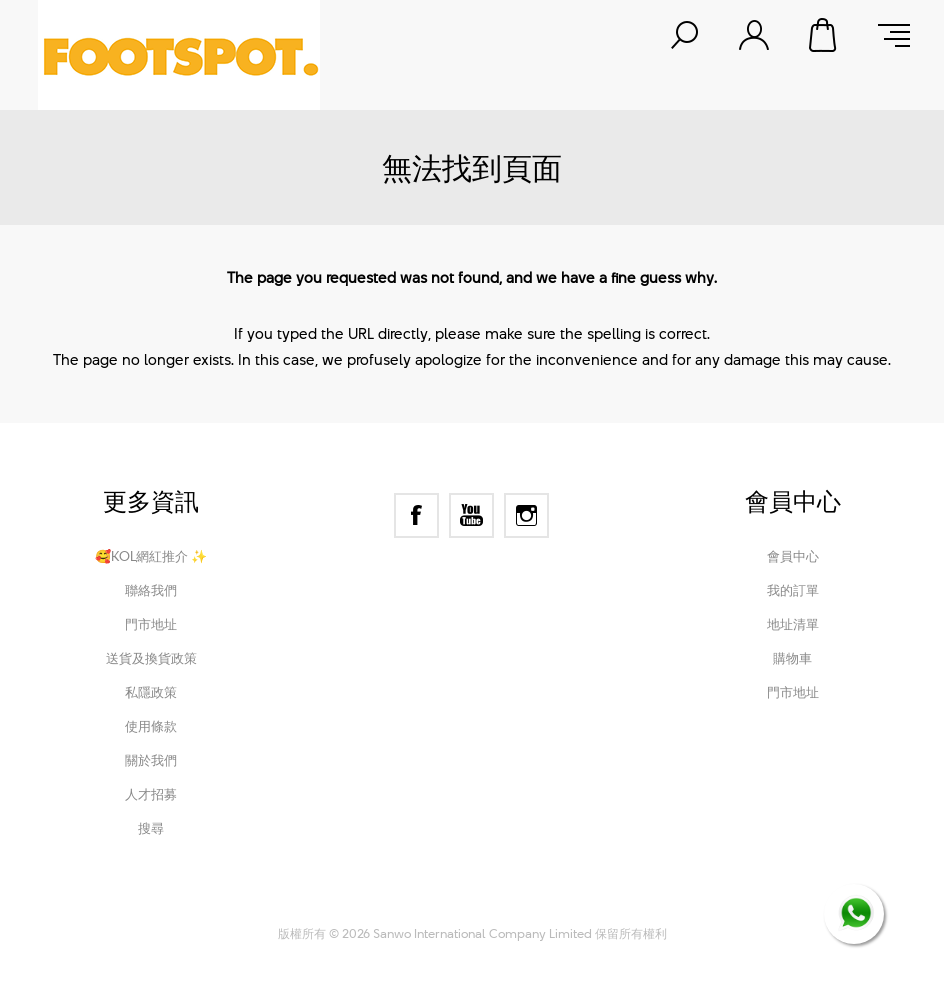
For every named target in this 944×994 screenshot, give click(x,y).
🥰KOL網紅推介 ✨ (151, 556)
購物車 (824, 35)
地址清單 (793, 624)
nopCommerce (393, 906)
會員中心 (793, 556)
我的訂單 (793, 590)
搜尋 (151, 828)
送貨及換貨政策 (151, 658)
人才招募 (151, 794)
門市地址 (151, 624)
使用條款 (151, 726)
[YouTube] (471, 515)
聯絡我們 (151, 590)
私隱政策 (151, 692)
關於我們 (151, 760)
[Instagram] (526, 515)
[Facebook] (416, 515)
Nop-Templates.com (605, 906)
